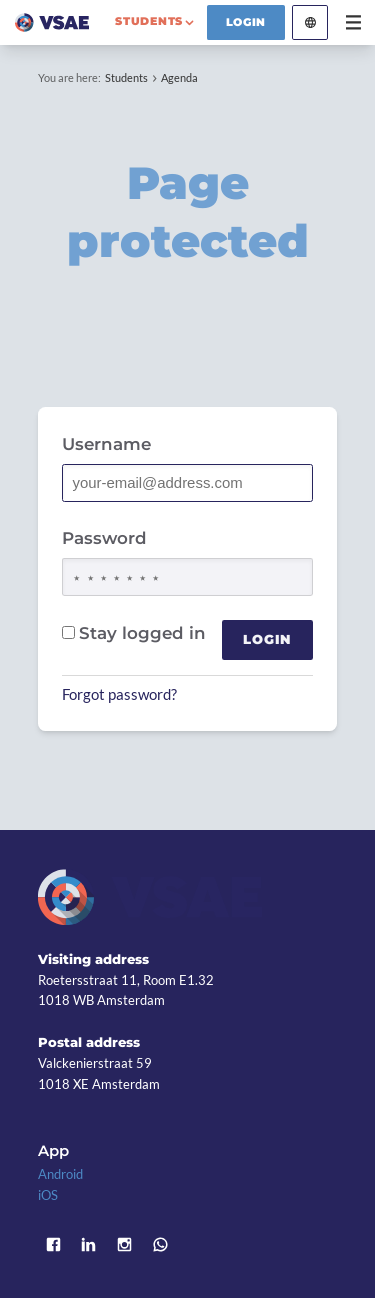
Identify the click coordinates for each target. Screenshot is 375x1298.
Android (60, 1174)
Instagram (125, 1244)
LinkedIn (89, 1244)
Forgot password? (119, 694)
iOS (48, 1195)
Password (104, 538)
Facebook (53, 1244)
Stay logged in (134, 633)
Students (126, 77)
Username (106, 444)
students (149, 21)
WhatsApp (160, 1244)
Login (246, 22)
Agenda (179, 77)
